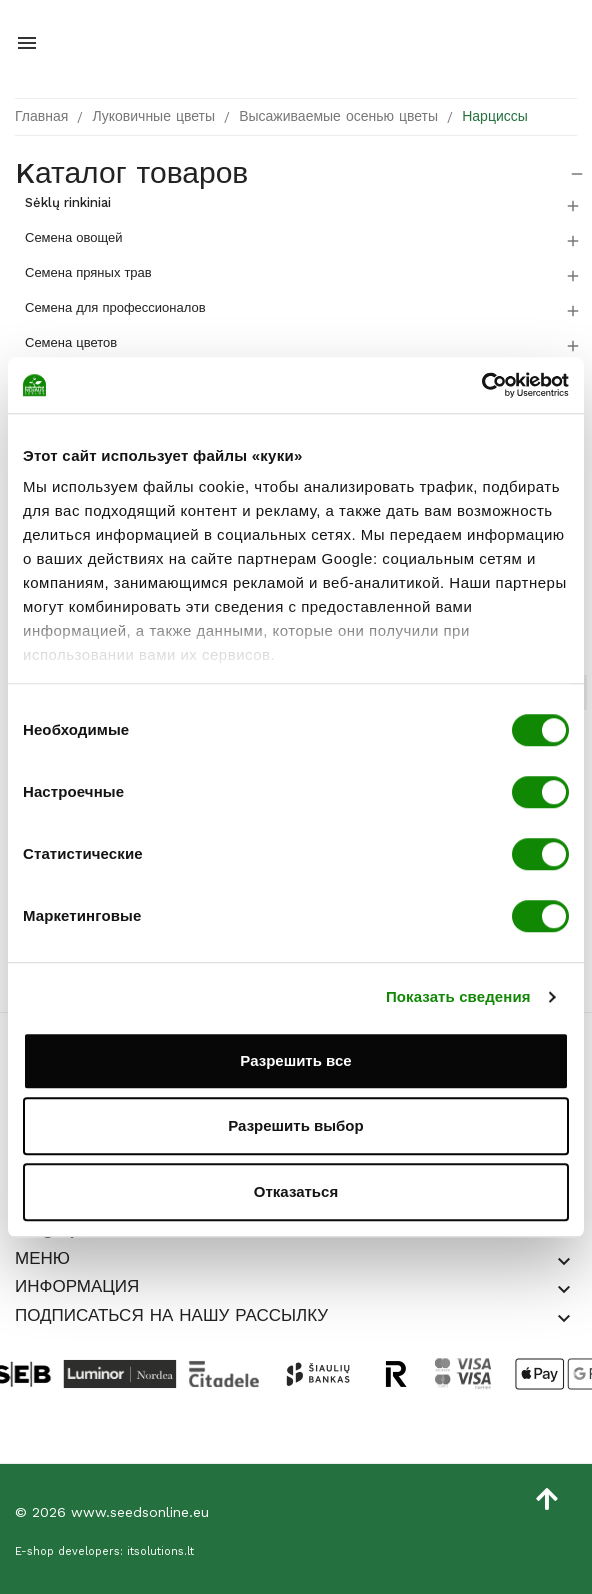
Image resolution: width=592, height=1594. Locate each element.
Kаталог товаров (131, 172)
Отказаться (296, 1191)
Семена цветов (71, 342)
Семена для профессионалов (115, 307)
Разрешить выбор (295, 1125)
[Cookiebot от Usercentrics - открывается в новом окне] (481, 385)
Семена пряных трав (88, 272)
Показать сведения (458, 996)
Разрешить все (295, 1060)
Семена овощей (73, 237)
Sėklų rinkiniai (68, 202)
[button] (564, 1262)
